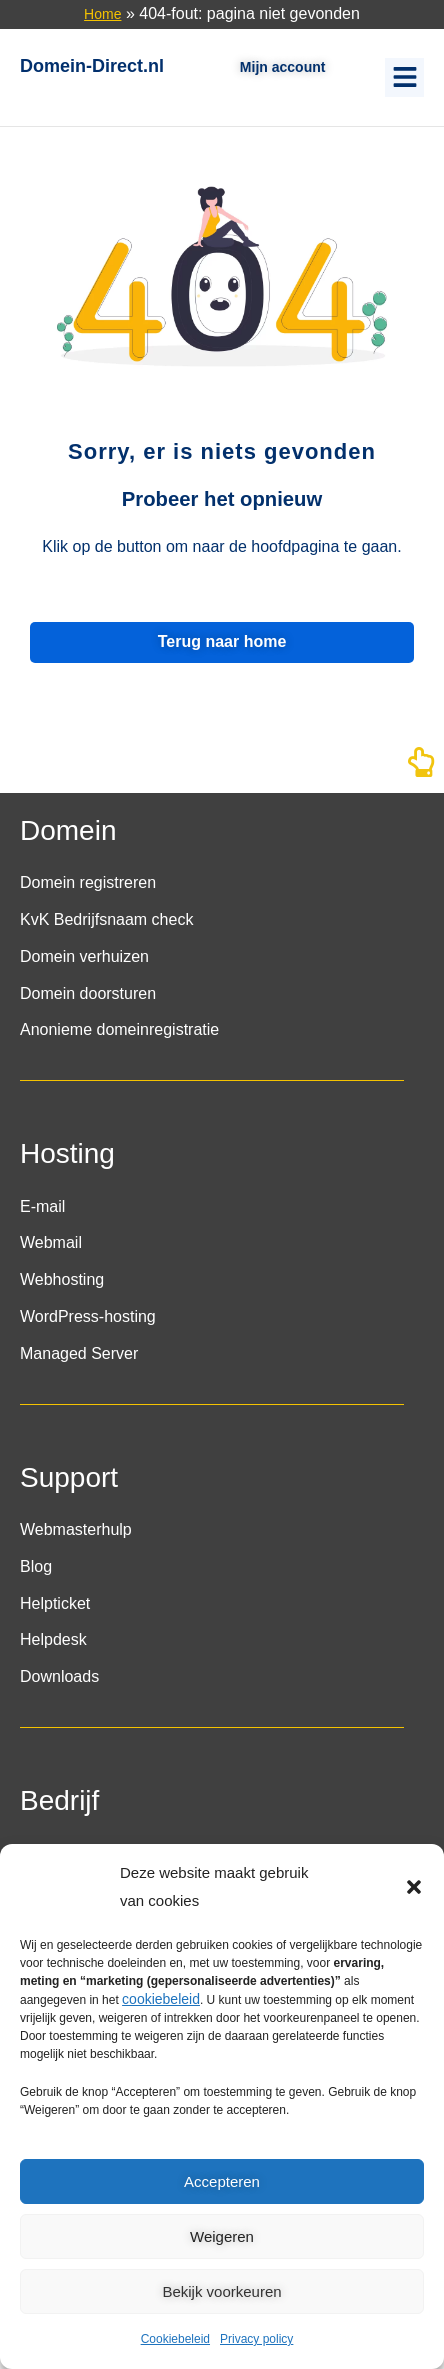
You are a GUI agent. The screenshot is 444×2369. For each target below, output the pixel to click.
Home (102, 14)
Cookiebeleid (175, 2339)
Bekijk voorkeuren (221, 2291)
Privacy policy (256, 2339)
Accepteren (222, 2181)
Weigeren (222, 2236)
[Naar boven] (421, 768)
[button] (414, 1887)
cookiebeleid (161, 1999)
